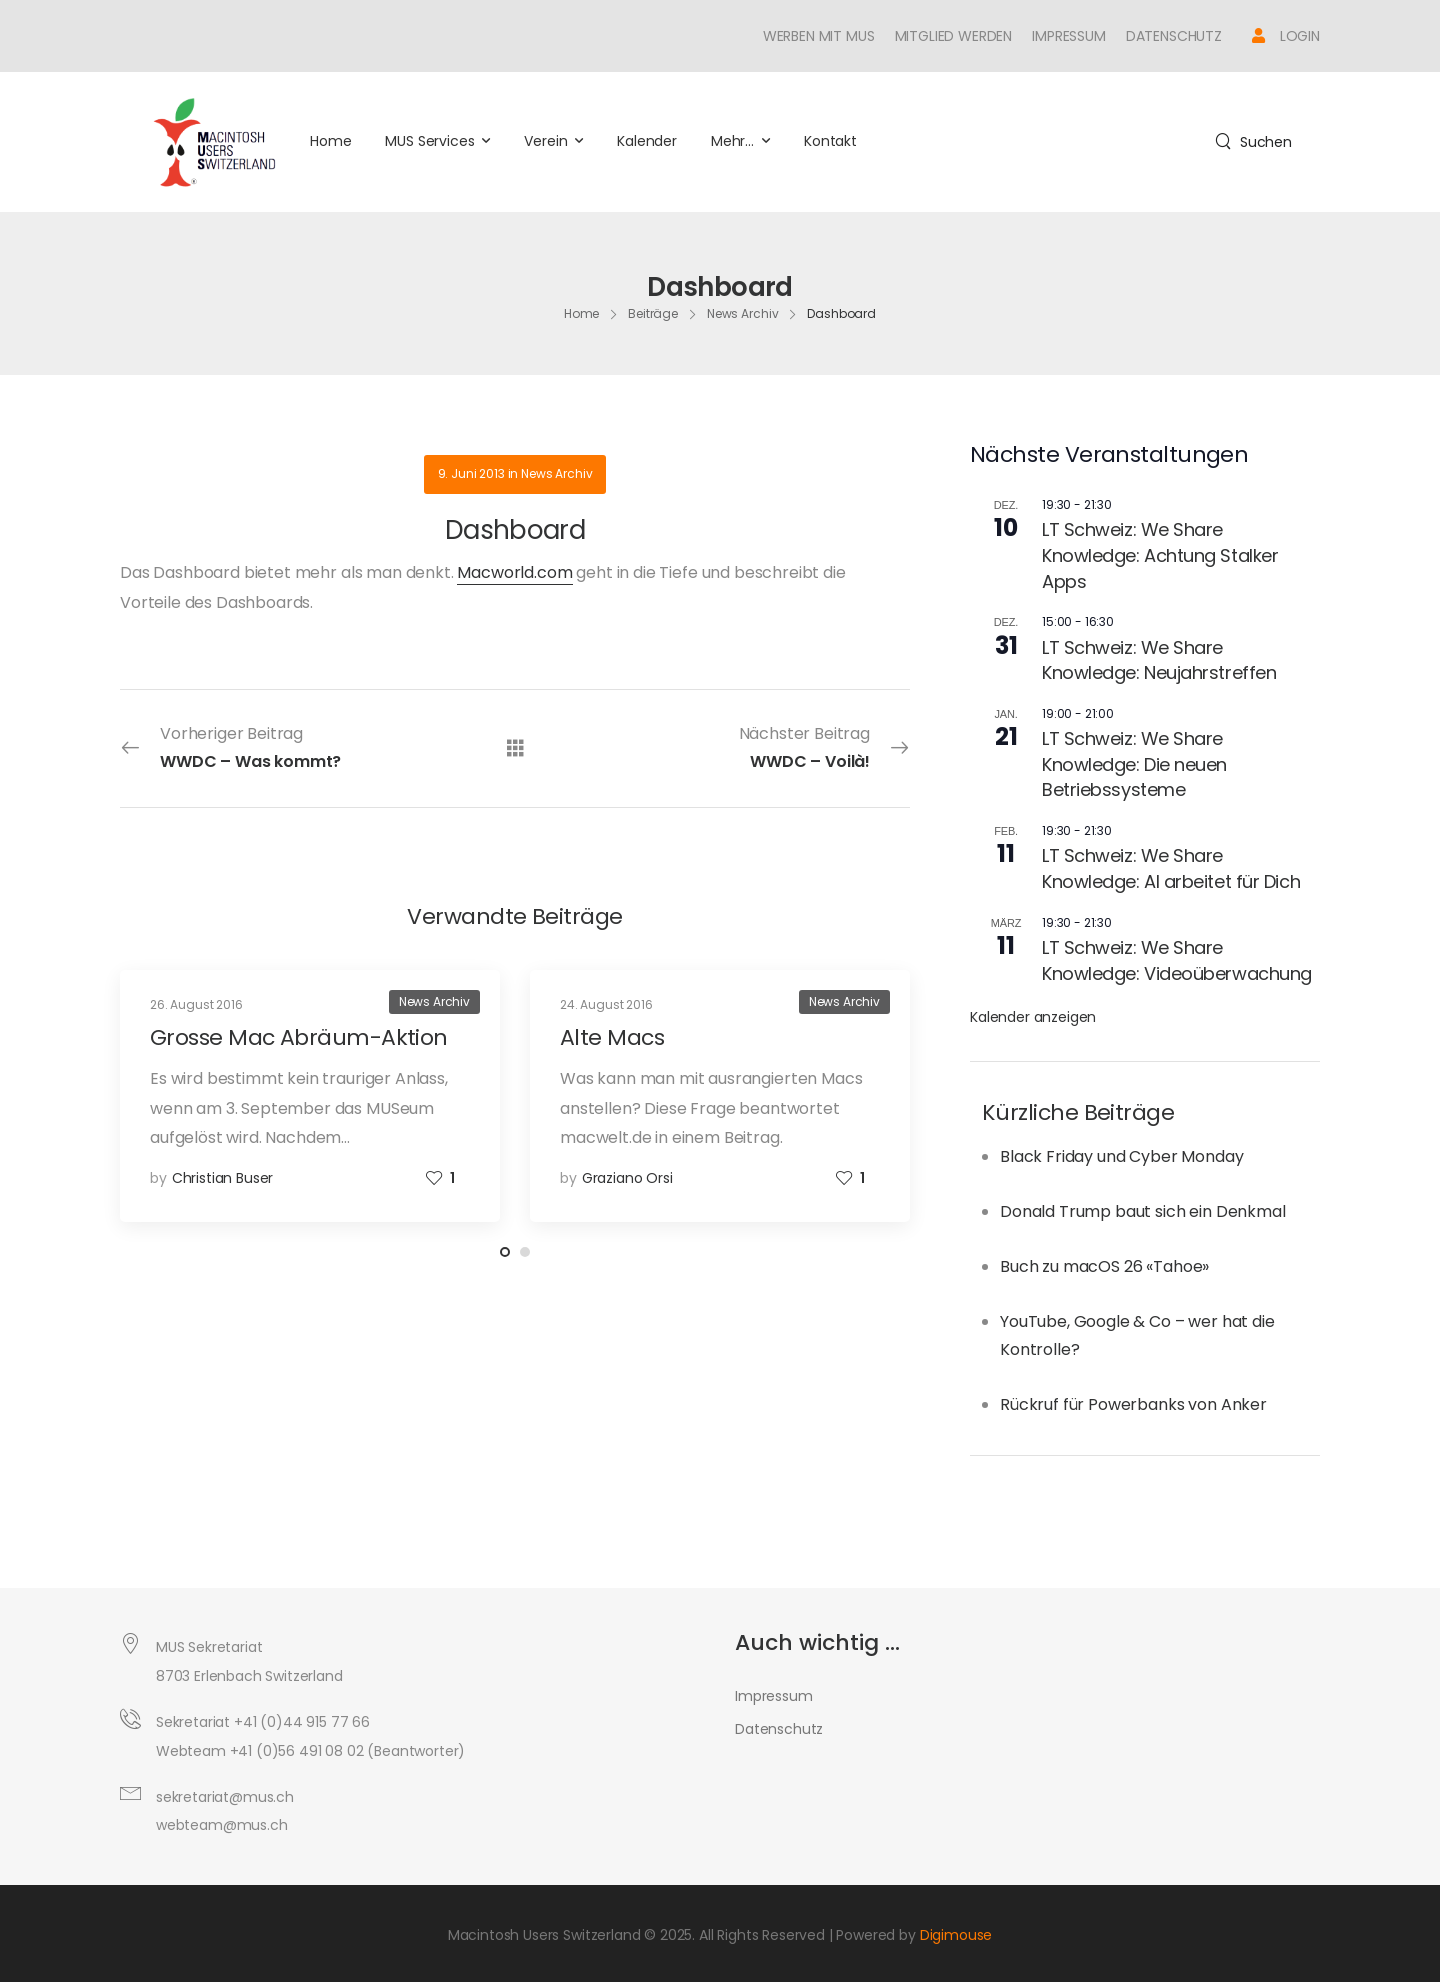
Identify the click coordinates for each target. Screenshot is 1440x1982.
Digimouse (956, 1935)
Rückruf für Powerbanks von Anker (1133, 1404)
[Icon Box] (1286, 36)
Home (330, 141)
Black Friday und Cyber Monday (1121, 1156)
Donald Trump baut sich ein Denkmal (1143, 1211)
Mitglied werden (954, 36)
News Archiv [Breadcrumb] (743, 313)
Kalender (647, 141)
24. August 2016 (606, 1004)
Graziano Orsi (627, 1178)
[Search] (1253, 142)
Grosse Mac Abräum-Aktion (299, 1037)
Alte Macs (612, 1037)
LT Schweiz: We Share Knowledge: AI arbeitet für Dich (1171, 868)
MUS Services (429, 141)
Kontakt (830, 141)
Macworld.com (514, 572)
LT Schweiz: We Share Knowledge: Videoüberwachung (1177, 960)
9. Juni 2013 (471, 473)
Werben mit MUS (819, 36)
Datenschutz (1174, 36)
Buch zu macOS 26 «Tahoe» (1104, 1266)
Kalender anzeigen (1033, 1017)
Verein (545, 141)
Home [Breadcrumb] (582, 313)
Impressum (1069, 36)
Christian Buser (223, 1178)
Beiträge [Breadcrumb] (653, 313)
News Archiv (556, 473)
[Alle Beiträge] (515, 747)
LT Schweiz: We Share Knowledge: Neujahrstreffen (1159, 660)
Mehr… (732, 141)
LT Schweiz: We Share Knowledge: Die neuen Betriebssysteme (1134, 764)
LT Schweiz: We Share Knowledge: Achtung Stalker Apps (1160, 555)
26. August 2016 (196, 1004)
